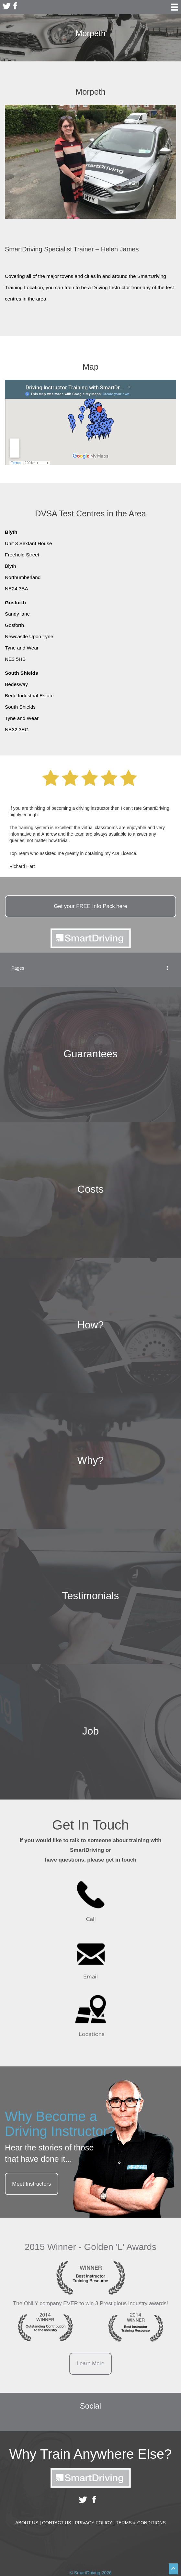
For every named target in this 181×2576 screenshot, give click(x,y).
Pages (90, 968)
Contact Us (58, 2522)
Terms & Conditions (141, 2522)
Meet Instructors (31, 2184)
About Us (28, 2522)
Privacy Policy (95, 2522)
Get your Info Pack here (90, 906)
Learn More (91, 2363)
